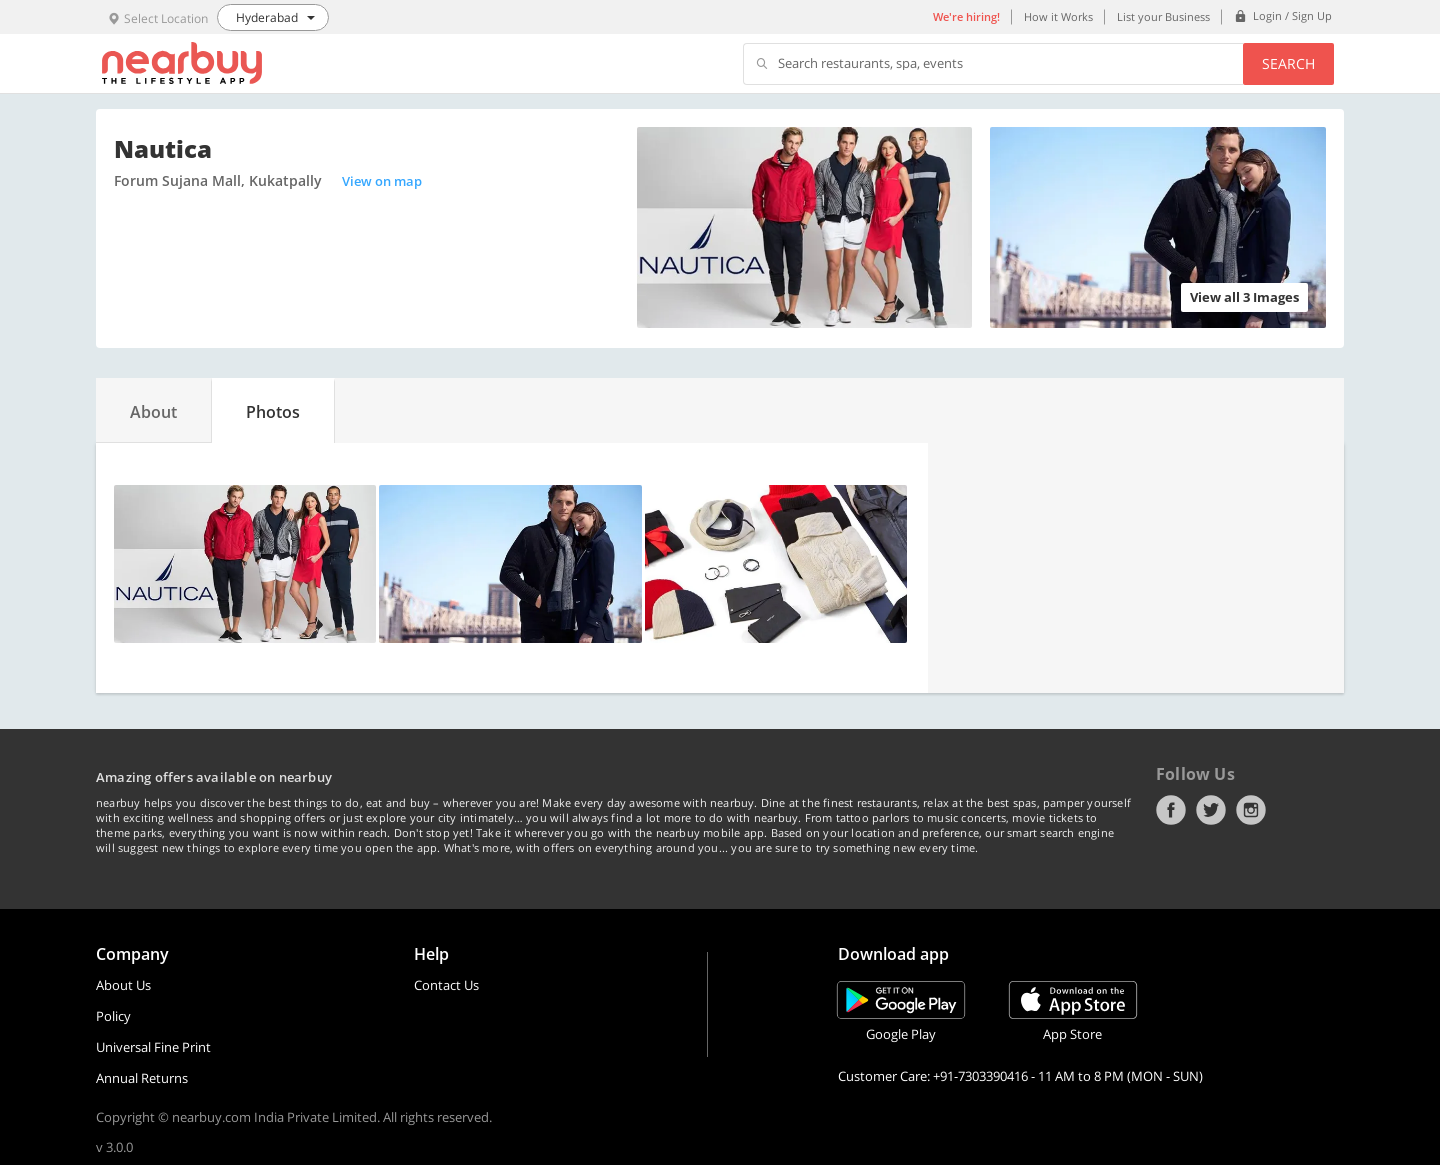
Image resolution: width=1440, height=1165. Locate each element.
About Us (123, 985)
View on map (382, 181)
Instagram (1251, 810)
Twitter (1211, 810)
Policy (113, 1016)
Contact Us (446, 985)
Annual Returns (142, 1078)
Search (1288, 63)
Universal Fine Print (153, 1047)
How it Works (1058, 16)
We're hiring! (966, 16)
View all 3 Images (1244, 297)
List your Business (1163, 16)
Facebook (1171, 810)
